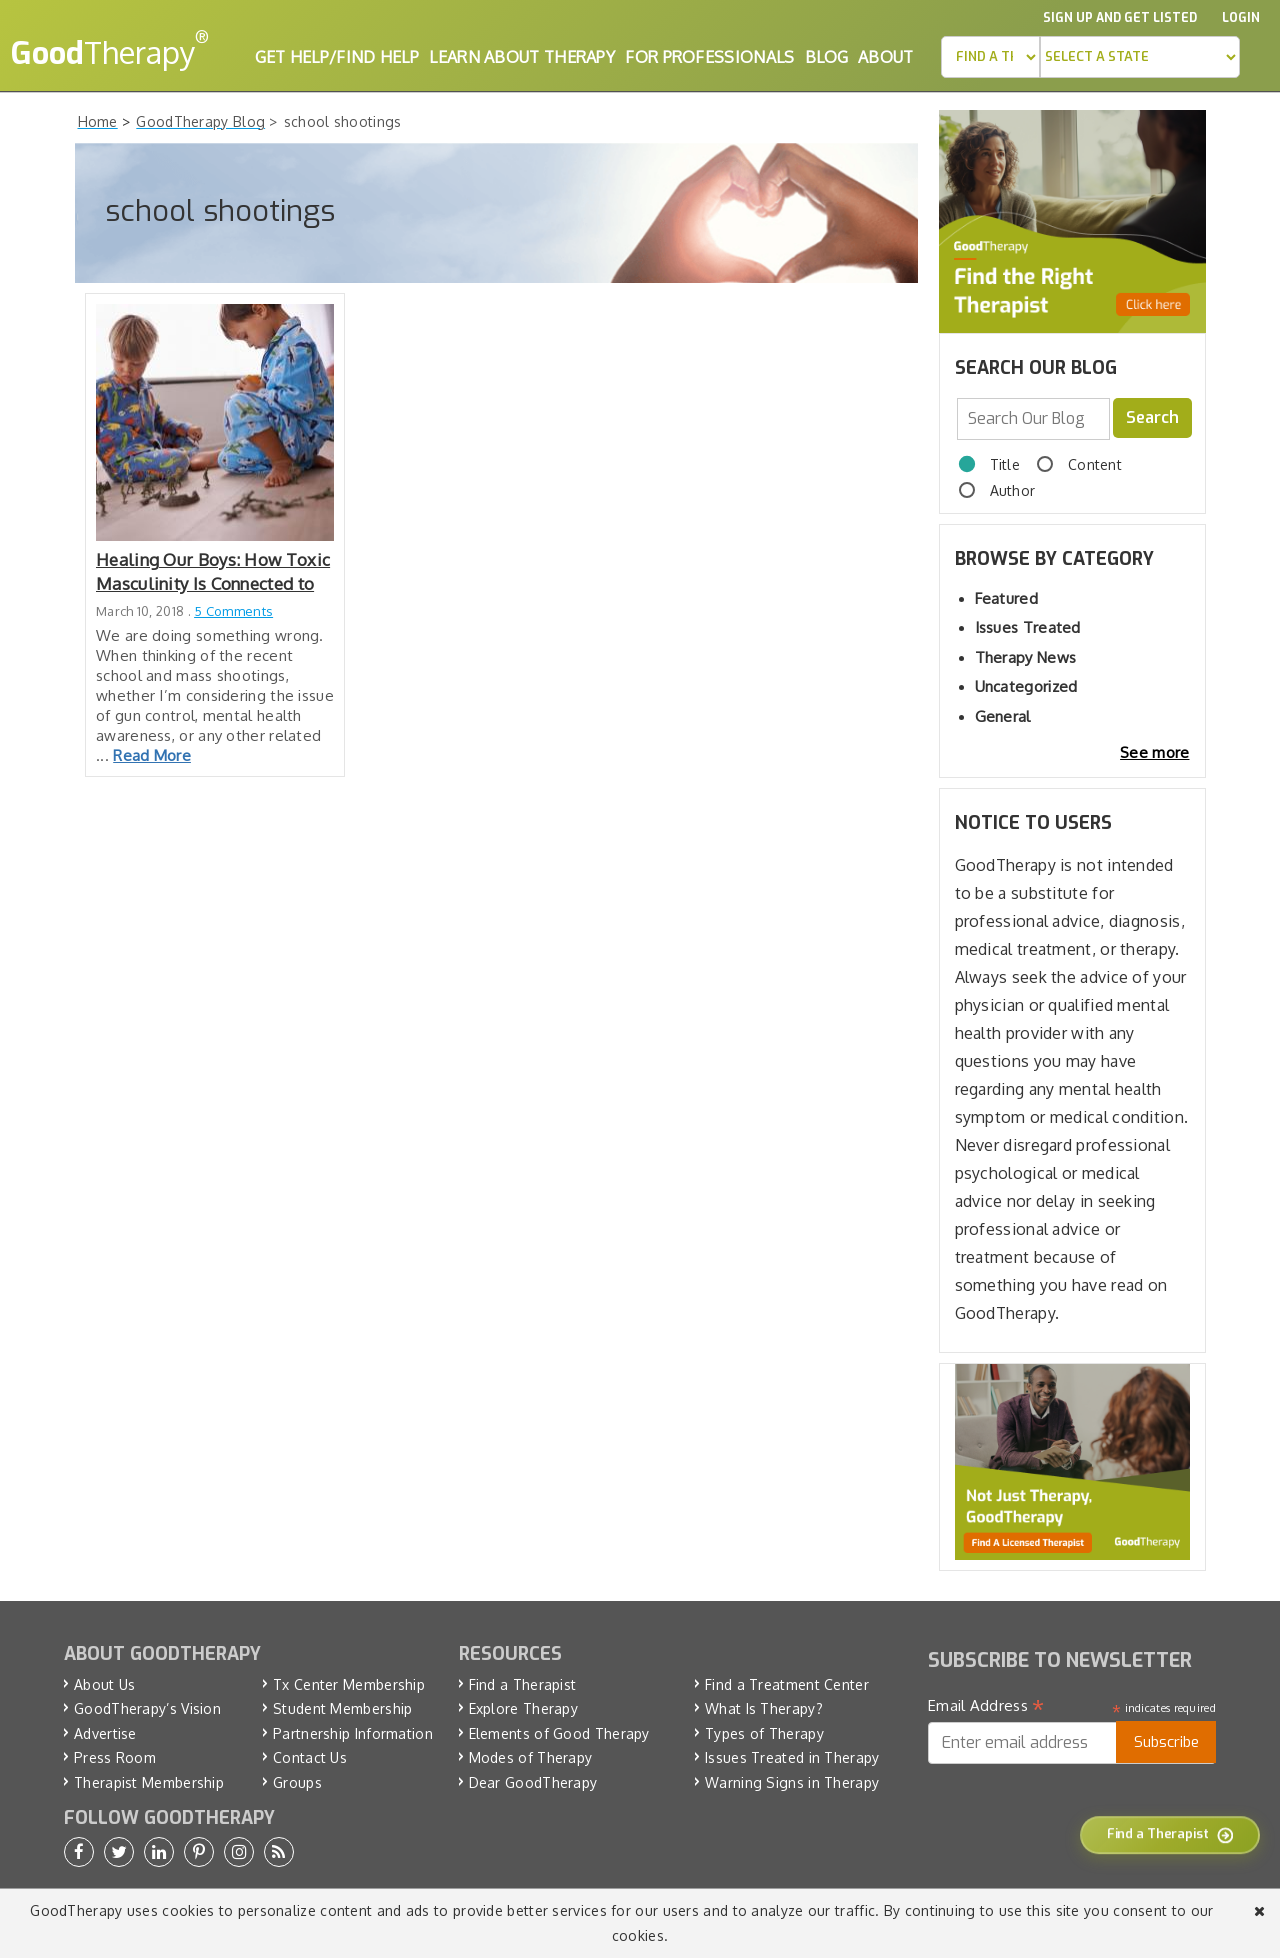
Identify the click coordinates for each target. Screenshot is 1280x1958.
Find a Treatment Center (787, 1684)
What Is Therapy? (764, 1708)
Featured (1006, 598)
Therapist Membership (149, 1782)
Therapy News (1026, 657)
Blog (826, 57)
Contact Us (310, 1757)
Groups (297, 1782)
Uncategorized (1026, 686)
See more (1154, 752)
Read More (152, 755)
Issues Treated (1028, 627)
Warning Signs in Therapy (792, 1782)
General (1003, 716)
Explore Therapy (524, 1708)
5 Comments (233, 611)
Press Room (115, 1757)
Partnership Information (353, 1733)
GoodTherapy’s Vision (147, 1708)
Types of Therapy (764, 1733)
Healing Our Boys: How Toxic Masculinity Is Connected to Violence (213, 572)
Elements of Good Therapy (559, 1733)
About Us (104, 1684)
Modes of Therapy (531, 1757)
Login (1241, 18)
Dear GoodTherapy (533, 1782)
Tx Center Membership (349, 1684)
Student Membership (342, 1708)
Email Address (986, 1706)
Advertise (105, 1733)
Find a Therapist (523, 1684)
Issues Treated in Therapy (792, 1757)
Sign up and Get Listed (1120, 18)
